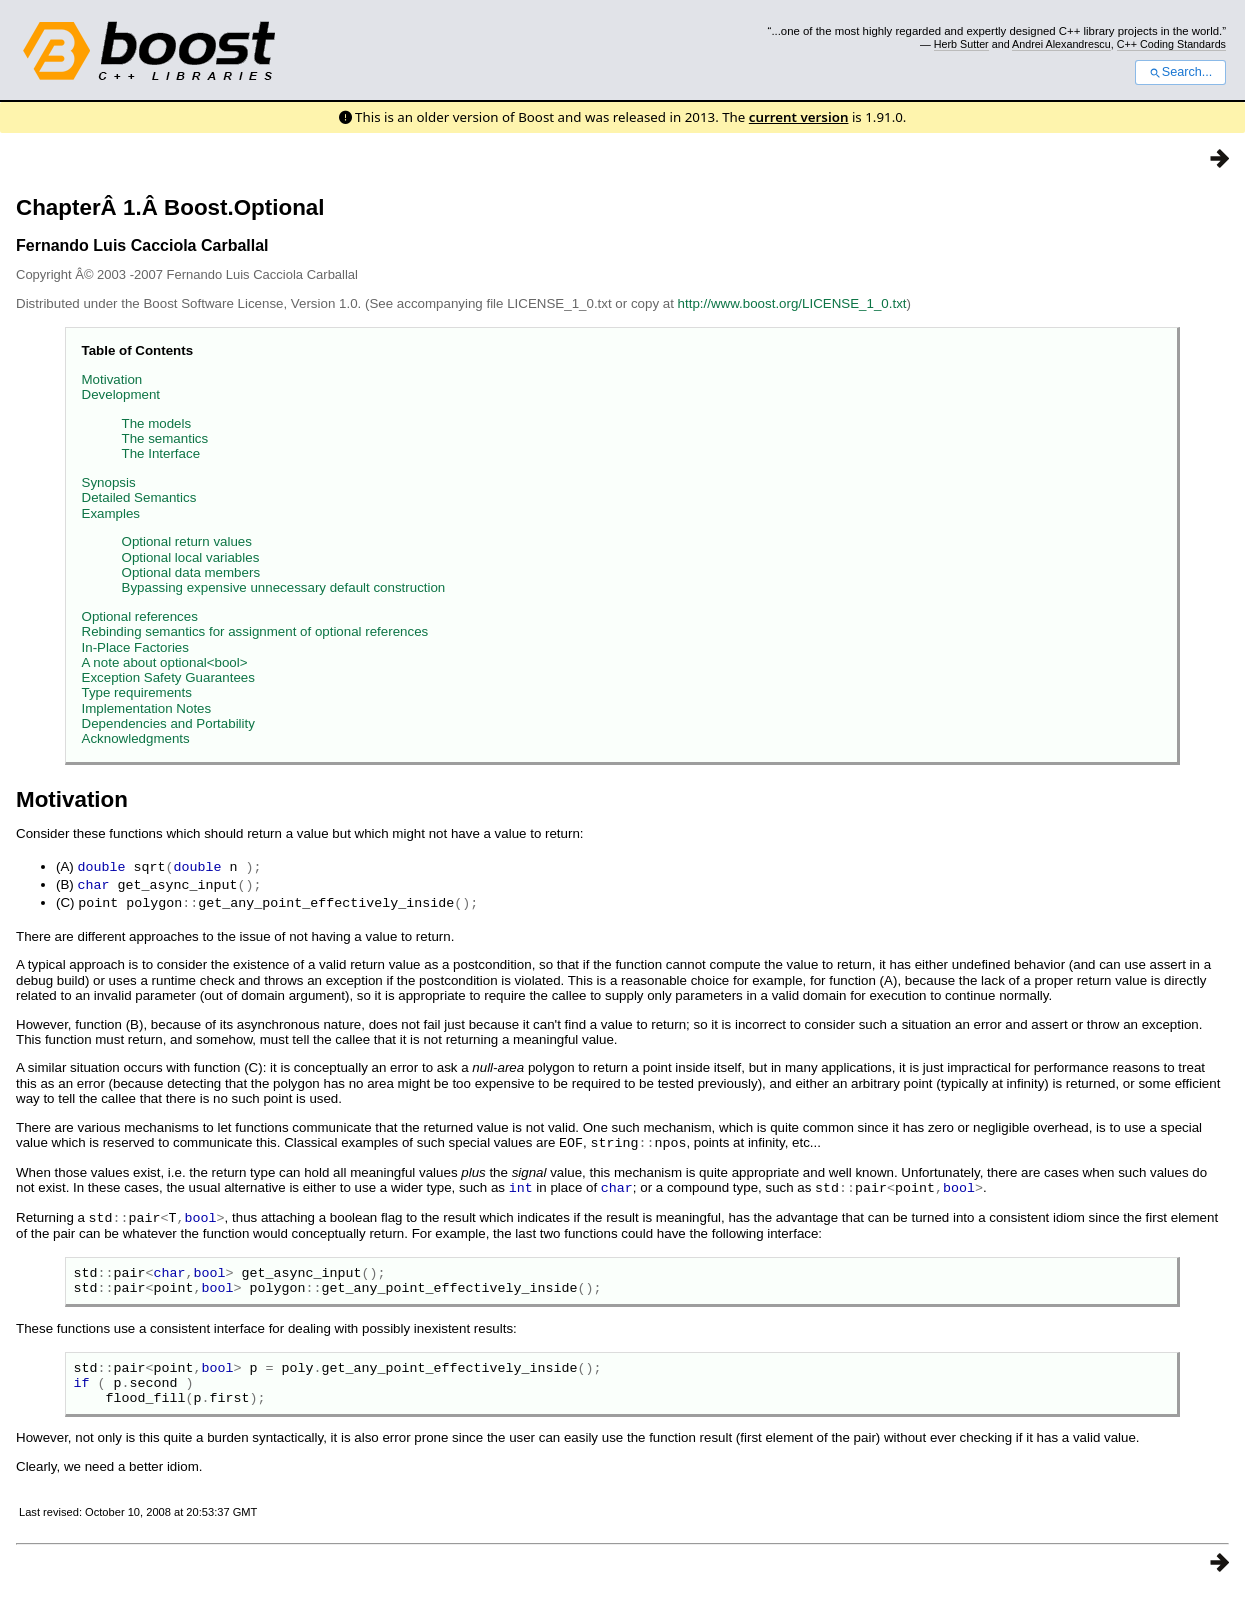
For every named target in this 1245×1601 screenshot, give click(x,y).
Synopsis (109, 482)
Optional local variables (191, 557)
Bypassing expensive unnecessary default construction (284, 587)
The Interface (161, 453)
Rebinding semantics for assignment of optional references (255, 631)
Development (121, 394)
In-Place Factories (135, 647)
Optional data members (191, 572)
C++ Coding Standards (1171, 44)
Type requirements (137, 692)
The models (157, 423)
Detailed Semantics (139, 497)
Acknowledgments (136, 738)
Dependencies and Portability (168, 723)
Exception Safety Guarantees (168, 677)
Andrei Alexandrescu (1061, 44)
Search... (1180, 72)
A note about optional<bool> (165, 662)
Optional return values (187, 541)
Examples (111, 513)
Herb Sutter (961, 44)
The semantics (165, 438)
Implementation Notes (147, 708)
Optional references (140, 616)
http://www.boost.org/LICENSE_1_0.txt (792, 303)
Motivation (112, 379)
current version (799, 117)
